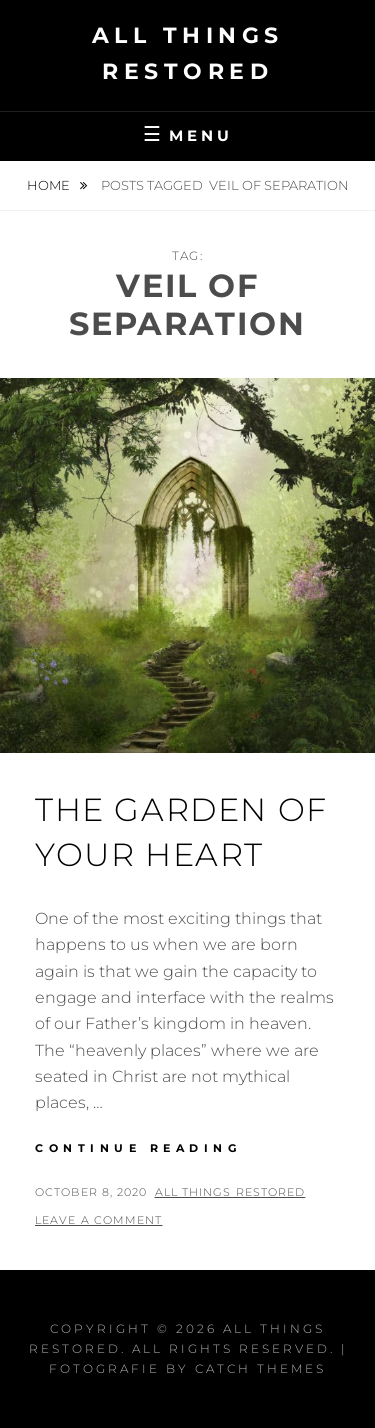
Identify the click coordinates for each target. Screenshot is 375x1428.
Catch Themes (260, 1368)
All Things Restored (230, 1192)
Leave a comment (99, 1220)
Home (50, 185)
